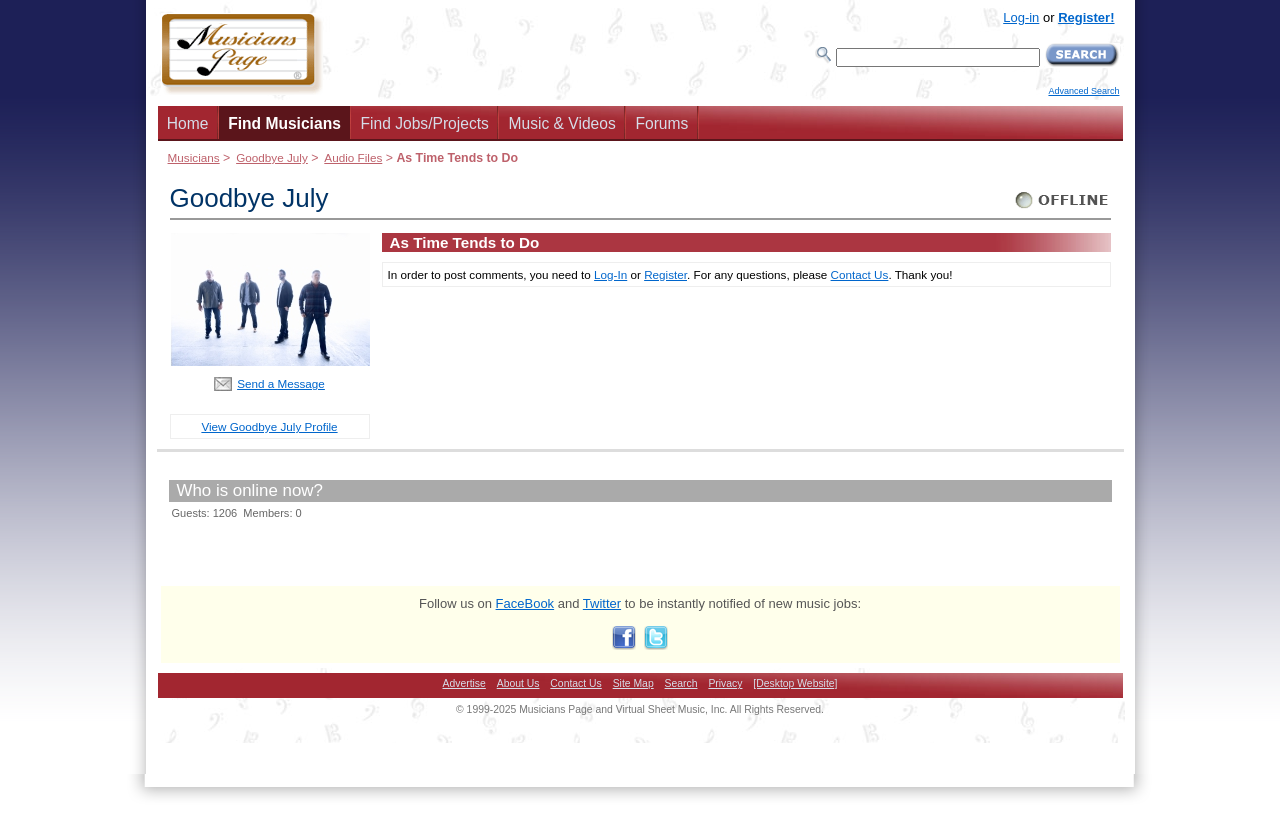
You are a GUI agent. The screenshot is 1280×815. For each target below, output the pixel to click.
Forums (661, 123)
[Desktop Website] (795, 683)
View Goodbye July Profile (269, 426)
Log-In (610, 274)
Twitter (602, 603)
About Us (518, 683)
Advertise (464, 683)
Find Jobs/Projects (425, 123)
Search (681, 683)
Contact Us (860, 274)
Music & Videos (562, 123)
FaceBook (525, 603)
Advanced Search (1083, 91)
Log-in (1021, 17)
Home (188, 123)
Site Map (633, 683)
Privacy (725, 683)
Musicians (194, 157)
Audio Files (353, 157)
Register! (1086, 17)
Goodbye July (272, 157)
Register (665, 274)
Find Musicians (284, 123)
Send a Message (281, 383)
